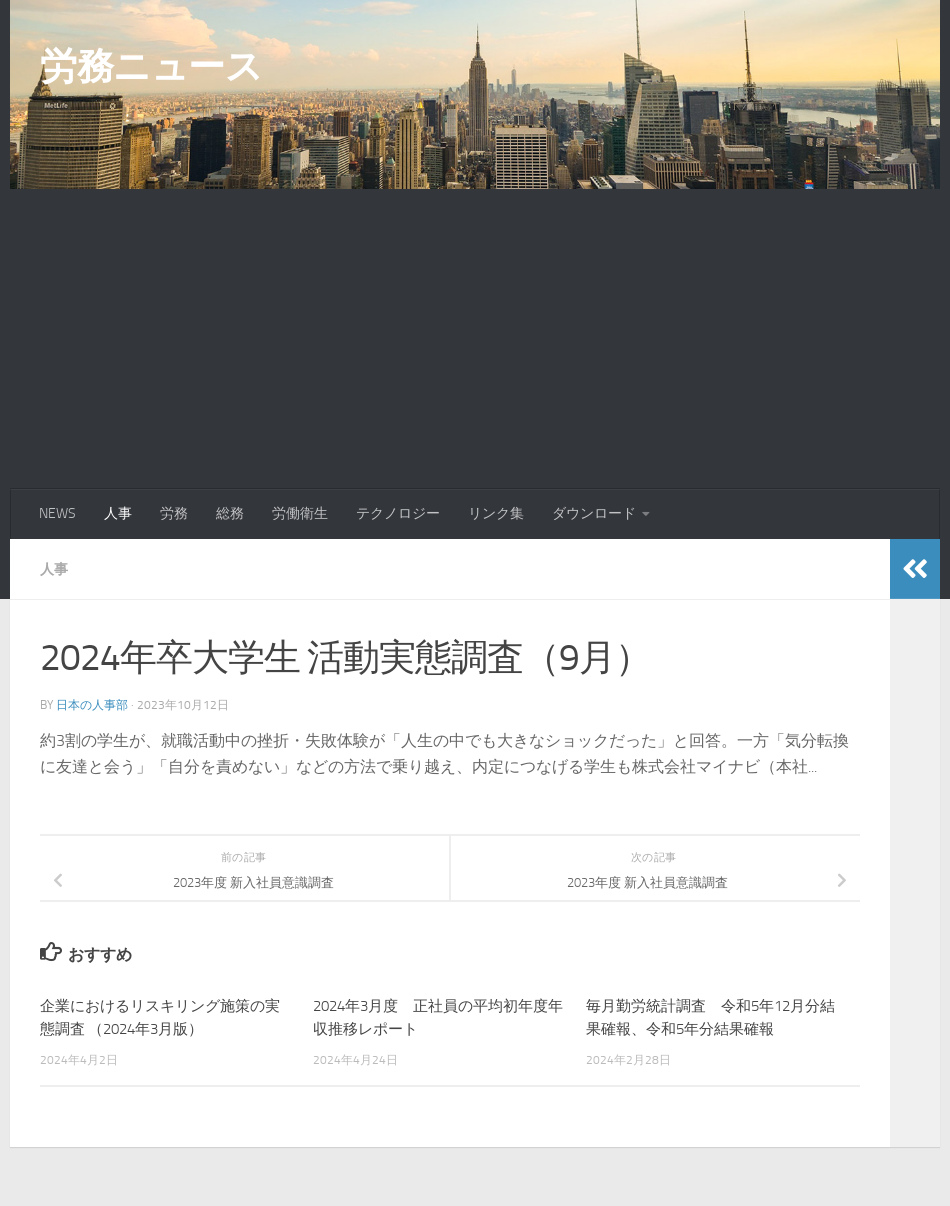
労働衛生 (300, 513)
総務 (230, 513)
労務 (174, 513)
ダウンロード (594, 513)
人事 (118, 513)
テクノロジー (398, 513)
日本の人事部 (92, 704)
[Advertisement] (475, 339)
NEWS (57, 513)
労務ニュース (151, 66)
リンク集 (496, 513)
